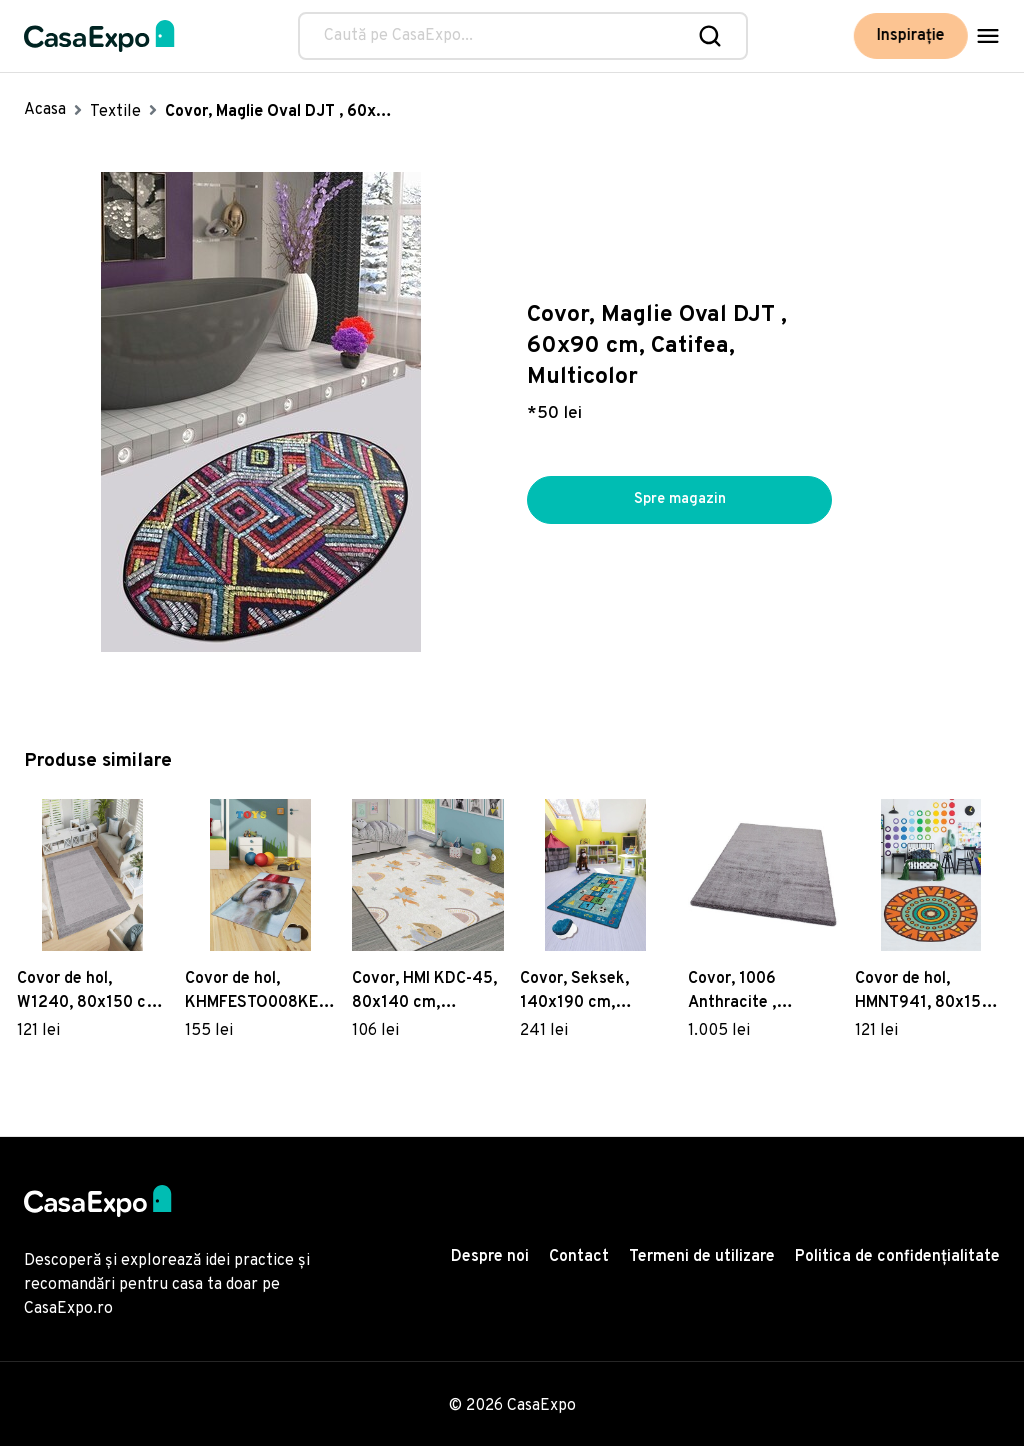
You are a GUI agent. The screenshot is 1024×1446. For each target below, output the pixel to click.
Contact (579, 1257)
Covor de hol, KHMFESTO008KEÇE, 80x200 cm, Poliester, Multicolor (261, 992)
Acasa (45, 110)
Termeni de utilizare (702, 1257)
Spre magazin (680, 500)
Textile (115, 112)
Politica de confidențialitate (897, 1257)
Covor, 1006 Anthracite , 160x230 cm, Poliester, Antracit (755, 992)
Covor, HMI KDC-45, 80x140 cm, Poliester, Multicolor (425, 992)
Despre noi (490, 1257)
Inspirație (911, 36)
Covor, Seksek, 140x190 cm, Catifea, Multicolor (588, 992)
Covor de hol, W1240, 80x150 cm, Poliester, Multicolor (90, 992)
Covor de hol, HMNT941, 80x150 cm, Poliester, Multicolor (923, 992)
